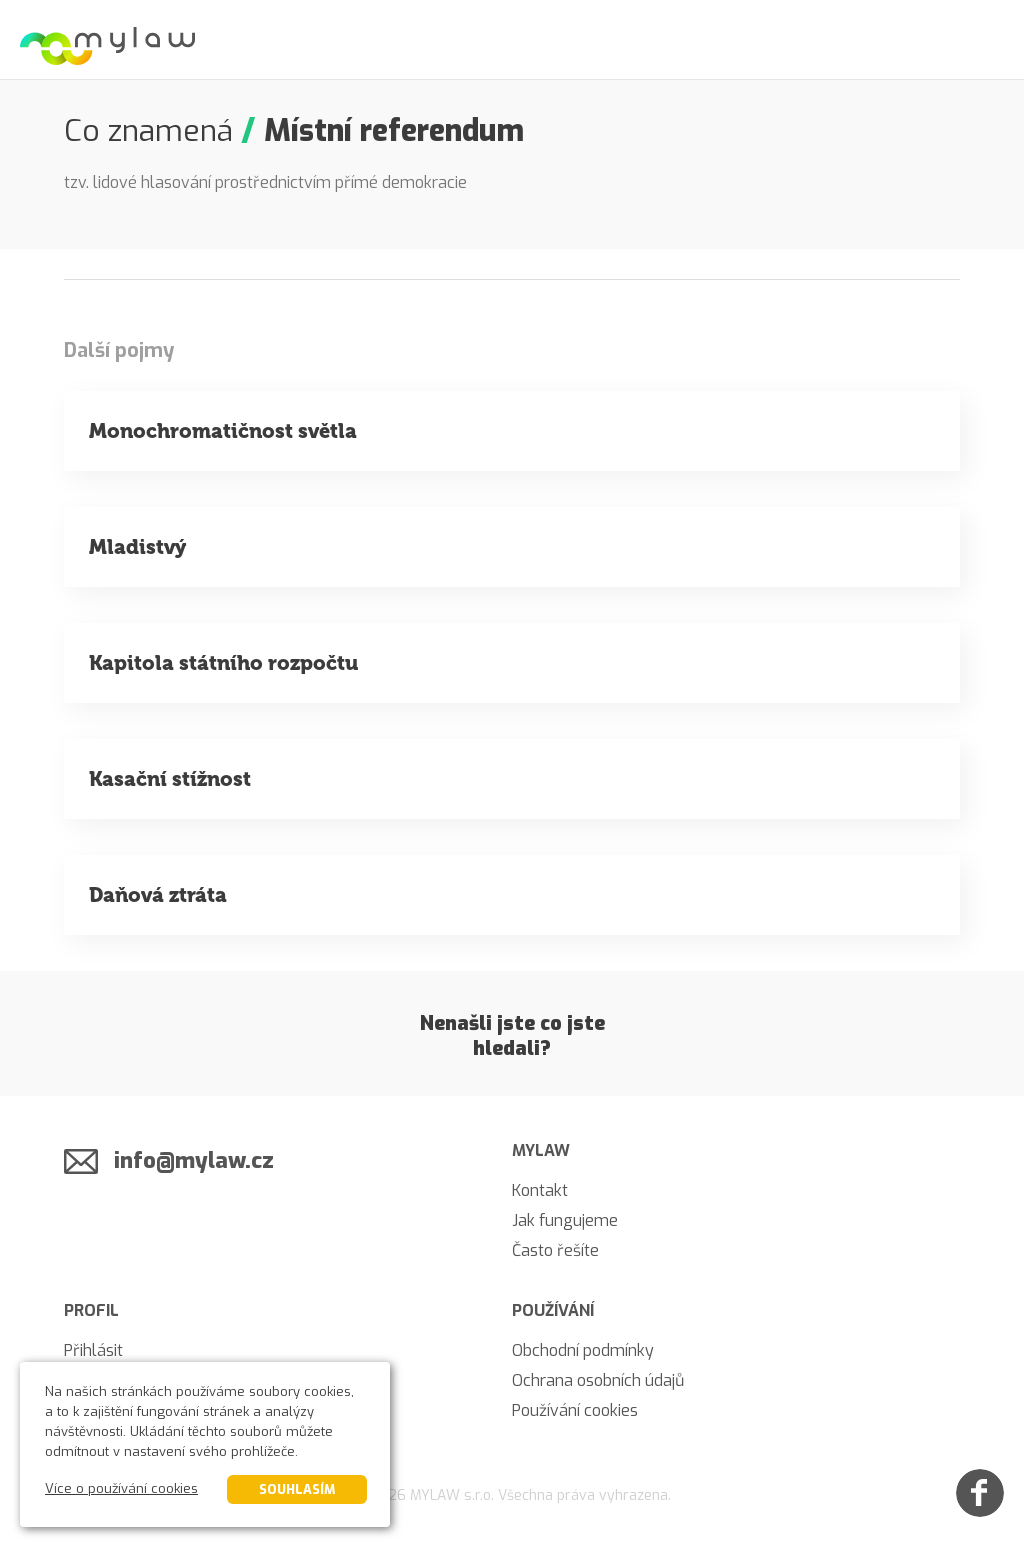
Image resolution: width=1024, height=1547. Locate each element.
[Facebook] (980, 1493)
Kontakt (540, 1190)
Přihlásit (93, 1350)
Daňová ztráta (158, 895)
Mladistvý (137, 547)
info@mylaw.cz (194, 1160)
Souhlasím (297, 1489)
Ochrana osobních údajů (598, 1380)
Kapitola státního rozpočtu (223, 663)
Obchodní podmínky (583, 1350)
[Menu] (984, 40)
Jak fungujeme (565, 1220)
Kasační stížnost (170, 779)
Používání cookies (575, 1410)
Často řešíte (555, 1250)
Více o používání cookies (121, 1488)
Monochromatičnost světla (223, 431)
